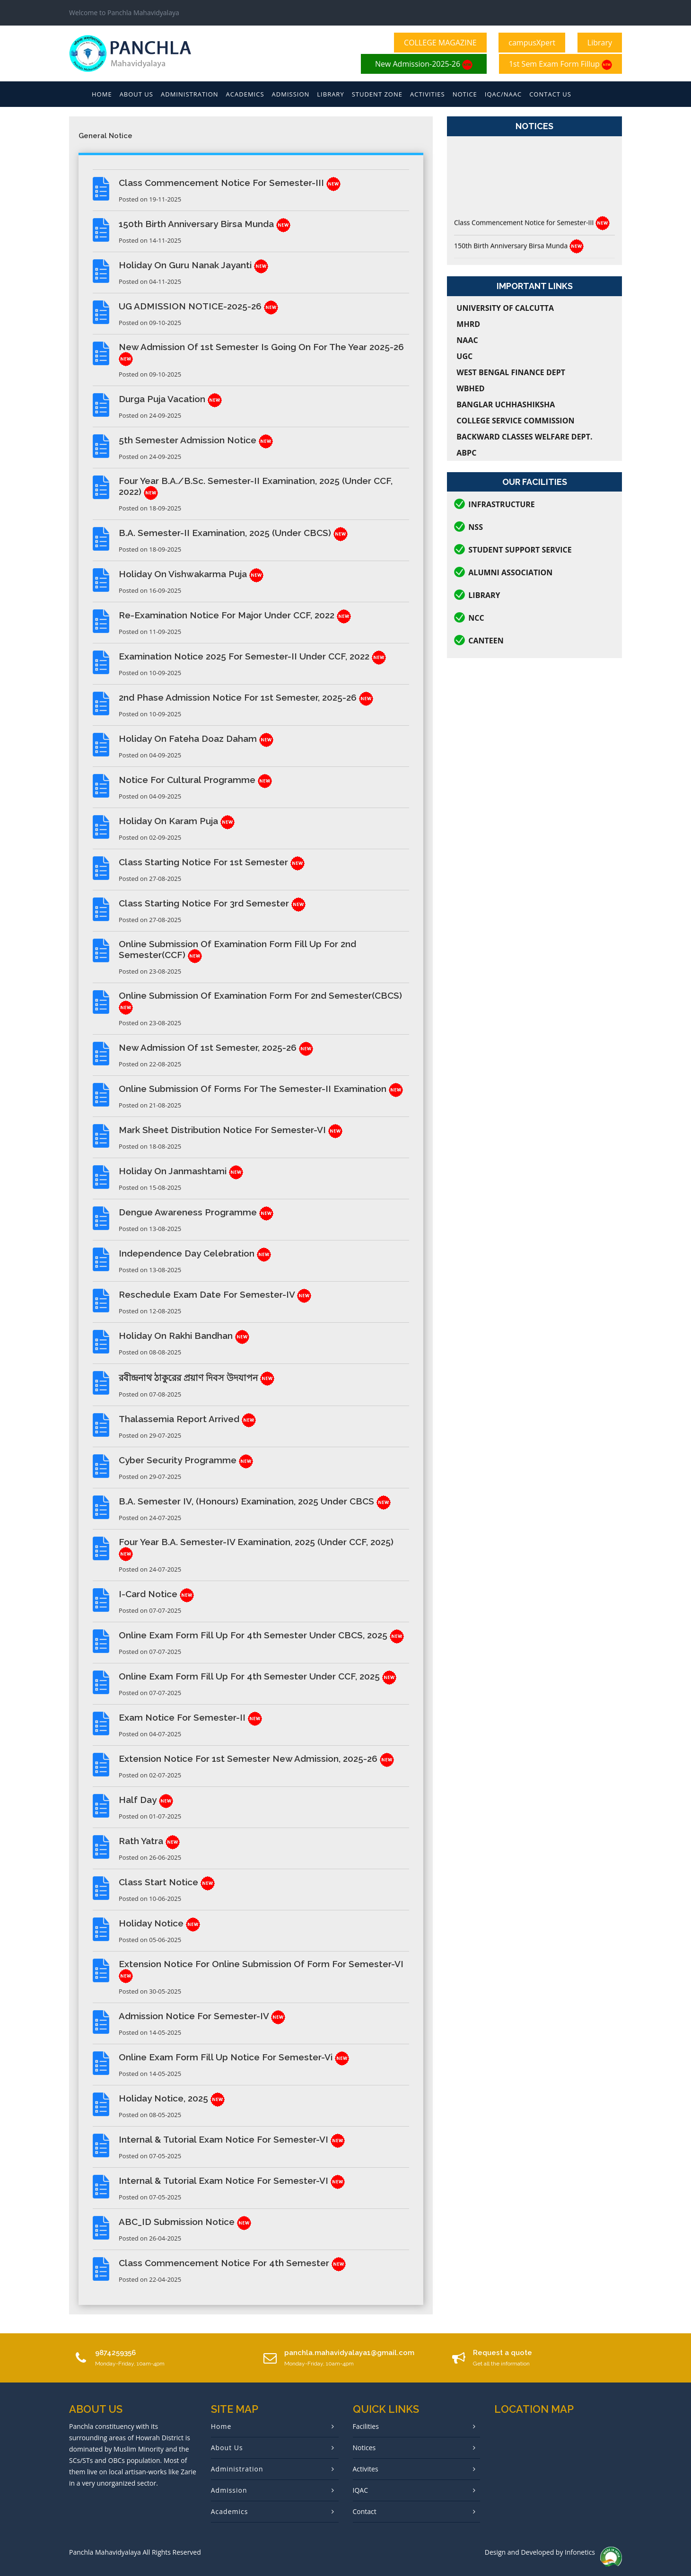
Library (599, 42)
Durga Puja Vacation (170, 399)
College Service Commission (515, 420)
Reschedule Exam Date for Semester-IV (215, 1294)
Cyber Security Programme (186, 1460)
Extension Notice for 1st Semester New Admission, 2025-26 (256, 1758)
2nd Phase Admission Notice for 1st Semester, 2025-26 (246, 697)
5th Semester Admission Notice (196, 440)
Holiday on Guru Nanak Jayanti (193, 265)
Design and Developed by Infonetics (540, 2552)
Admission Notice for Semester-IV (202, 2016)
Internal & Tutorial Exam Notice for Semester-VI (232, 2139)
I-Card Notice (156, 1594)
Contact (364, 2511)
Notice (465, 94)
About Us (136, 94)
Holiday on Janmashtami (181, 1171)
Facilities (366, 2426)
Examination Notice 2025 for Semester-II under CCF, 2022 (252, 656)
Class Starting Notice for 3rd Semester (212, 903)
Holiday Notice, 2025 (172, 2098)
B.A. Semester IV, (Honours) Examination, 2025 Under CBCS (255, 1501)
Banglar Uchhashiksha (505, 404)
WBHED (470, 388)
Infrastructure (501, 504)
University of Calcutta (505, 308)
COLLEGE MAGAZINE (440, 42)
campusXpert (531, 42)
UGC (464, 356)
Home (102, 94)
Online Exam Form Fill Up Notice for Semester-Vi (234, 2057)
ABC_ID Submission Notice (185, 2221)
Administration (190, 94)
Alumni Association (510, 572)
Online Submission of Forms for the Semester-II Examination (261, 1088)
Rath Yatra (149, 1841)
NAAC (467, 340)
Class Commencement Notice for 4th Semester (232, 2263)
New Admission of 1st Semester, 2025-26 (216, 1047)
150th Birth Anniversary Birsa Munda (204, 224)
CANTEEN (485, 640)
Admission (291, 94)
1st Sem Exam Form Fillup (560, 64)
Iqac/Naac (503, 94)
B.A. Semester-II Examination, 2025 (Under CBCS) (233, 533)
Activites (365, 2468)
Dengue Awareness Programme (196, 1212)
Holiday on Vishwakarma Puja (191, 574)
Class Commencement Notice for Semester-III (230, 182)
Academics (245, 94)
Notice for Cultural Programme (195, 779)
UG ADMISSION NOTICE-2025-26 (198, 306)
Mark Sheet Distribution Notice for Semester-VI (230, 1130)
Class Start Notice (167, 1882)
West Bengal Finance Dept (510, 372)
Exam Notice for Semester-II (190, 1717)
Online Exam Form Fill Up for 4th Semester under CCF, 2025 (257, 1676)
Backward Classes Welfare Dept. (524, 436)
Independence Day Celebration (195, 1253)
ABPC (466, 453)
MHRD (468, 324)
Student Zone (377, 94)
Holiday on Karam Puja (177, 821)
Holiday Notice (159, 1923)
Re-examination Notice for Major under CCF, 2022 (235, 615)
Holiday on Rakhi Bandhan (184, 1335)
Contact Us (550, 94)
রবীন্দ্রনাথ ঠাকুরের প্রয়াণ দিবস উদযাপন (196, 1377)
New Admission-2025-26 (423, 64)
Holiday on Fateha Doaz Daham (196, 738)
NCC (476, 618)
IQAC (360, 2490)
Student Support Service (519, 550)
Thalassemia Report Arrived (187, 1419)
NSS (475, 527)
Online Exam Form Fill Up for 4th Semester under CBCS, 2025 (261, 1635)
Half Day (146, 1799)
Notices (364, 2447)
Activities (427, 94)
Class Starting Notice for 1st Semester (212, 862)
